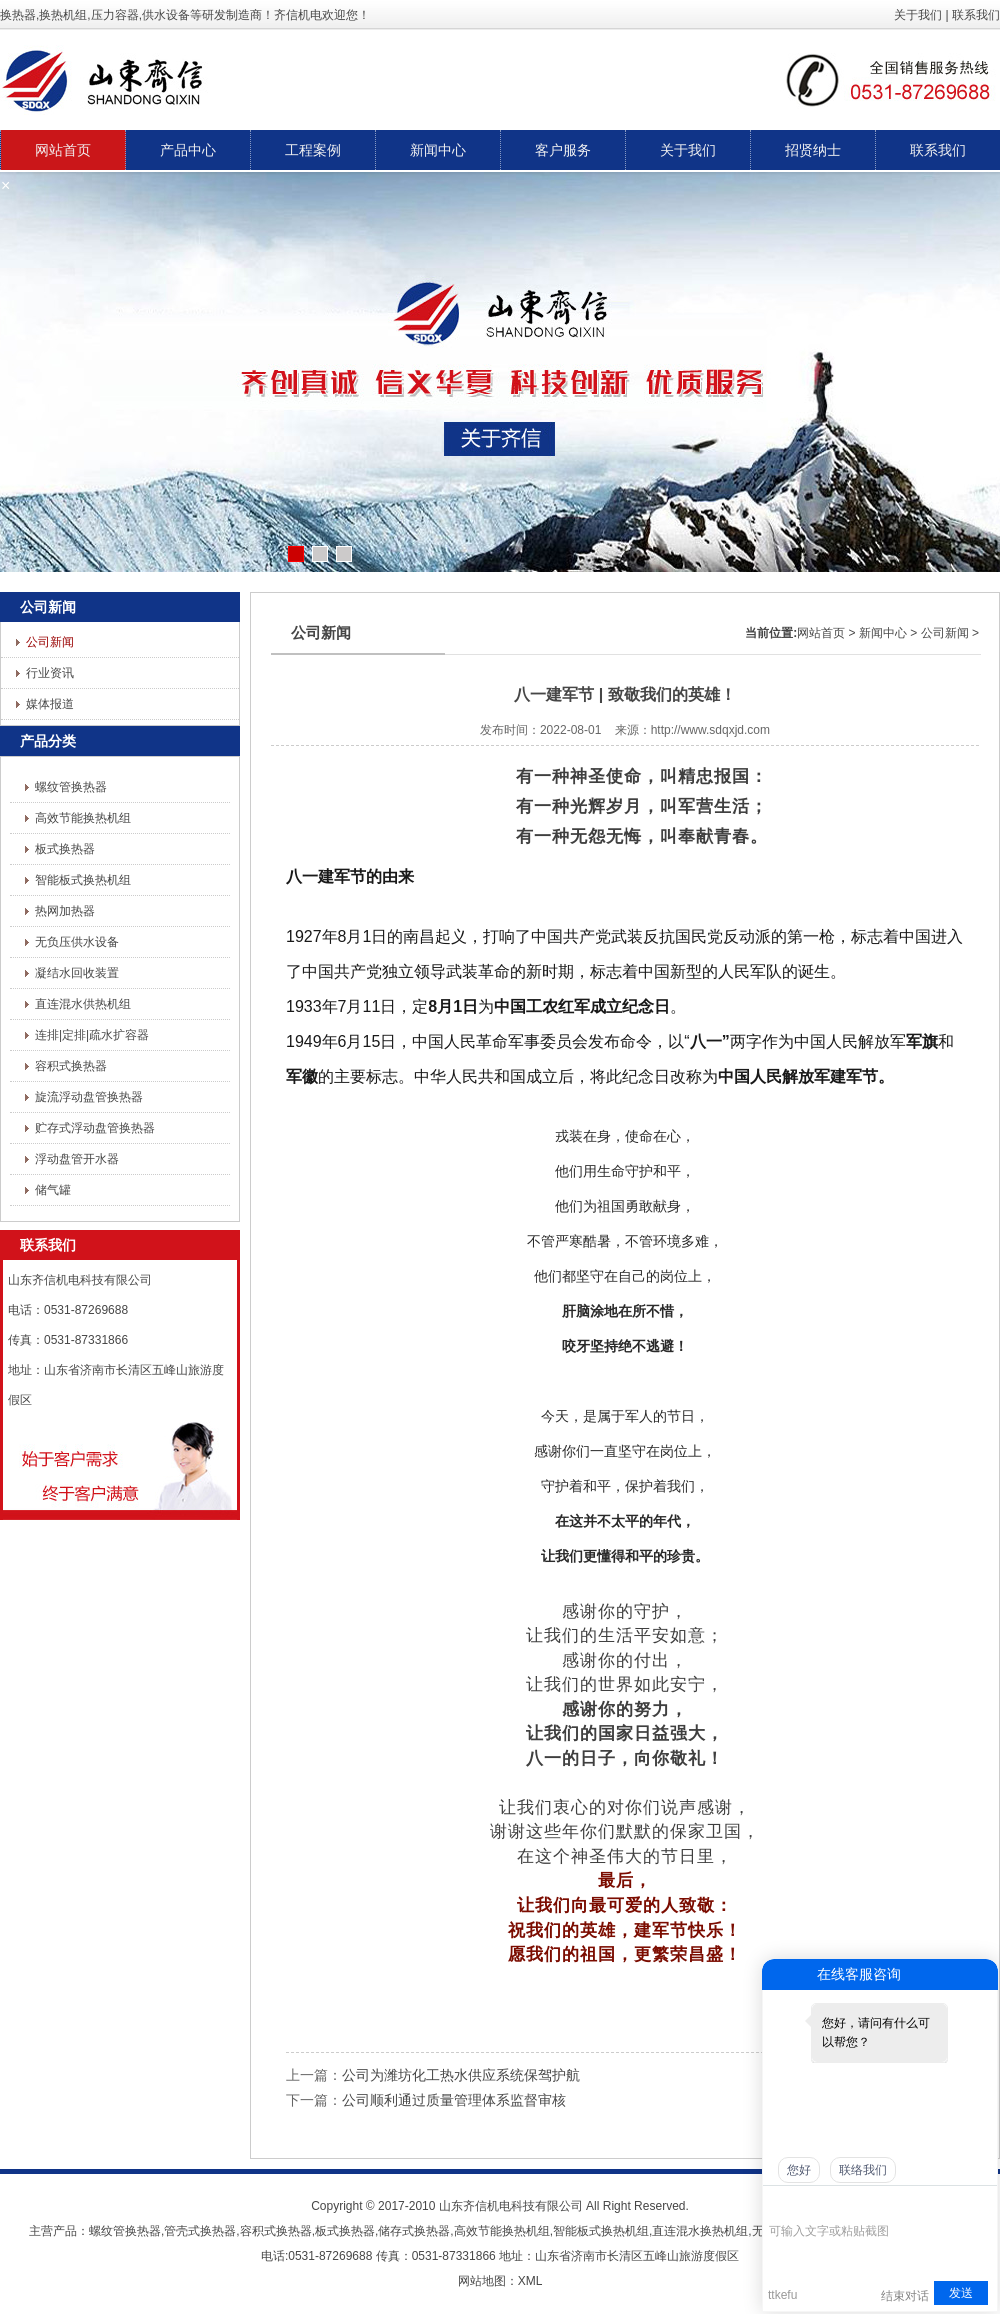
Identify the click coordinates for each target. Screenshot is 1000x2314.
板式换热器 (65, 849)
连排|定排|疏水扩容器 (92, 1035)
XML (530, 2281)
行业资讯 (50, 673)
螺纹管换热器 (71, 787)
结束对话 (905, 2295)
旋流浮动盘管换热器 (89, 1097)
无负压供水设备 (77, 942)
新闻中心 (883, 633)
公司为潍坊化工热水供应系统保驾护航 (461, 2075)
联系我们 (976, 15)
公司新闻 (50, 642)
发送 (961, 2293)
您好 (799, 2170)
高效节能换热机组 (83, 818)
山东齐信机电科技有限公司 (511, 2206)
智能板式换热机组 (83, 880)
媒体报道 (50, 704)
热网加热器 (65, 911)
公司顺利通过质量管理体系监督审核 (454, 2100)
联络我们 (863, 2170)
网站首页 (821, 633)
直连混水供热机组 (83, 1004)
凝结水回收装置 (77, 973)
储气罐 (53, 1190)
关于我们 (918, 15)
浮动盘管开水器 (77, 1159)
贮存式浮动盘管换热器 (95, 1128)
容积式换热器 (71, 1066)
